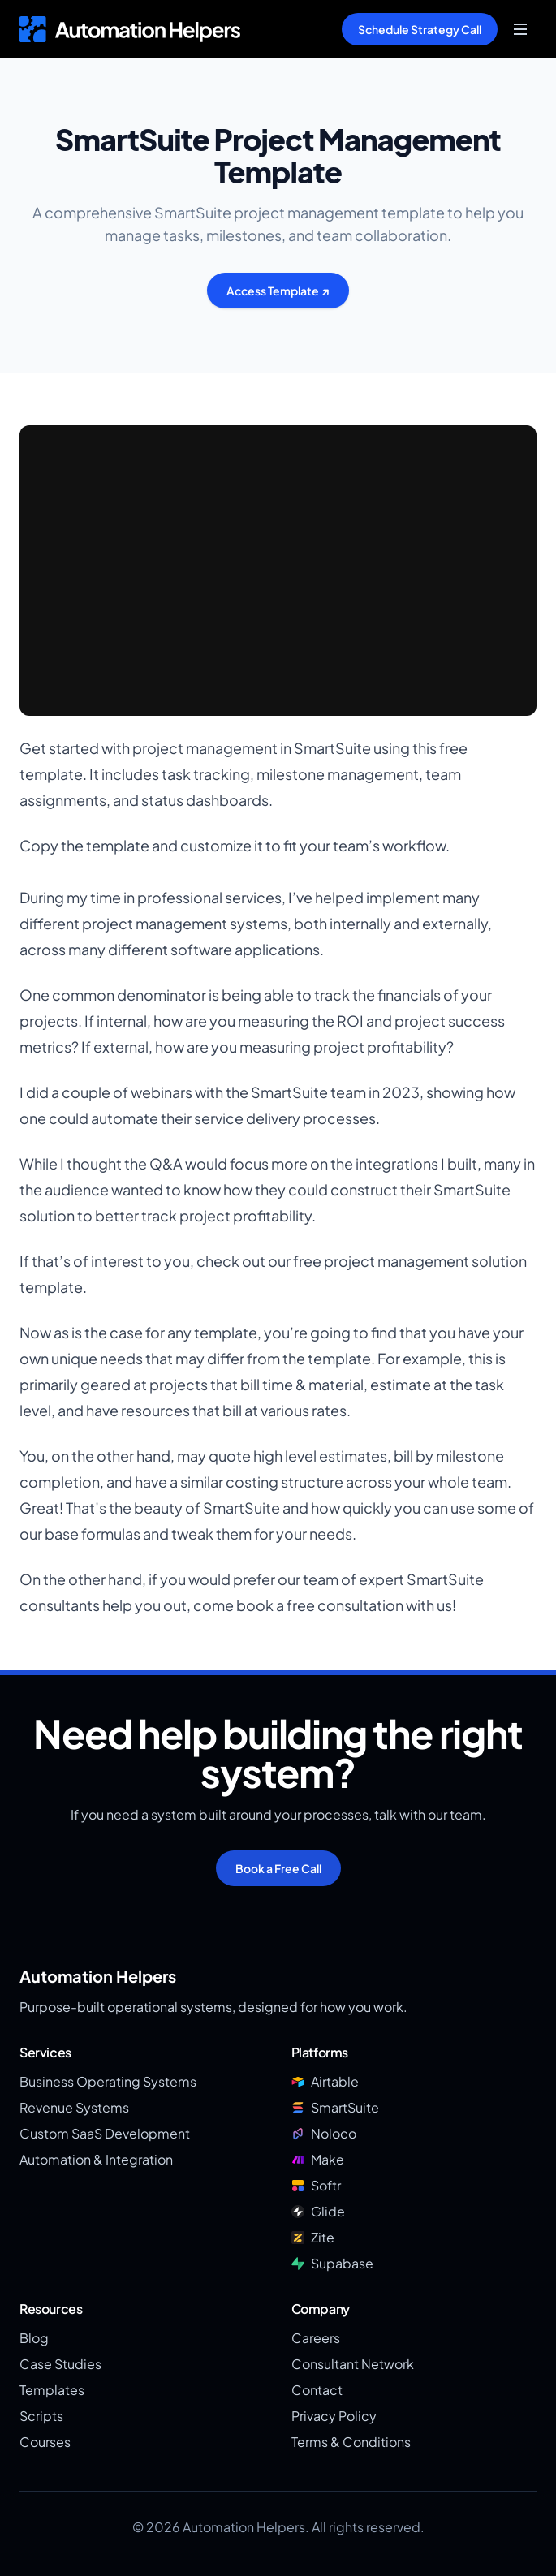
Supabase (332, 2263)
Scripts (41, 2415)
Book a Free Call (278, 1868)
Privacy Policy (334, 2415)
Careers (315, 2337)
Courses (45, 2441)
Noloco (323, 2133)
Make (317, 2159)
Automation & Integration (96, 2159)
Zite (312, 2237)
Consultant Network (352, 2363)
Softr (316, 2185)
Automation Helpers (97, 1976)
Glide (318, 2211)
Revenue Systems (74, 2107)
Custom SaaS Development (104, 2133)
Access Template (278, 290)
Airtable (325, 2081)
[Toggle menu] (520, 29)
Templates (51, 2389)
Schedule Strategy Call (419, 29)
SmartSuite (335, 2107)
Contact (317, 2389)
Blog (34, 2337)
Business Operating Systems (107, 2081)
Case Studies (60, 2363)
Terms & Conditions (351, 2441)
